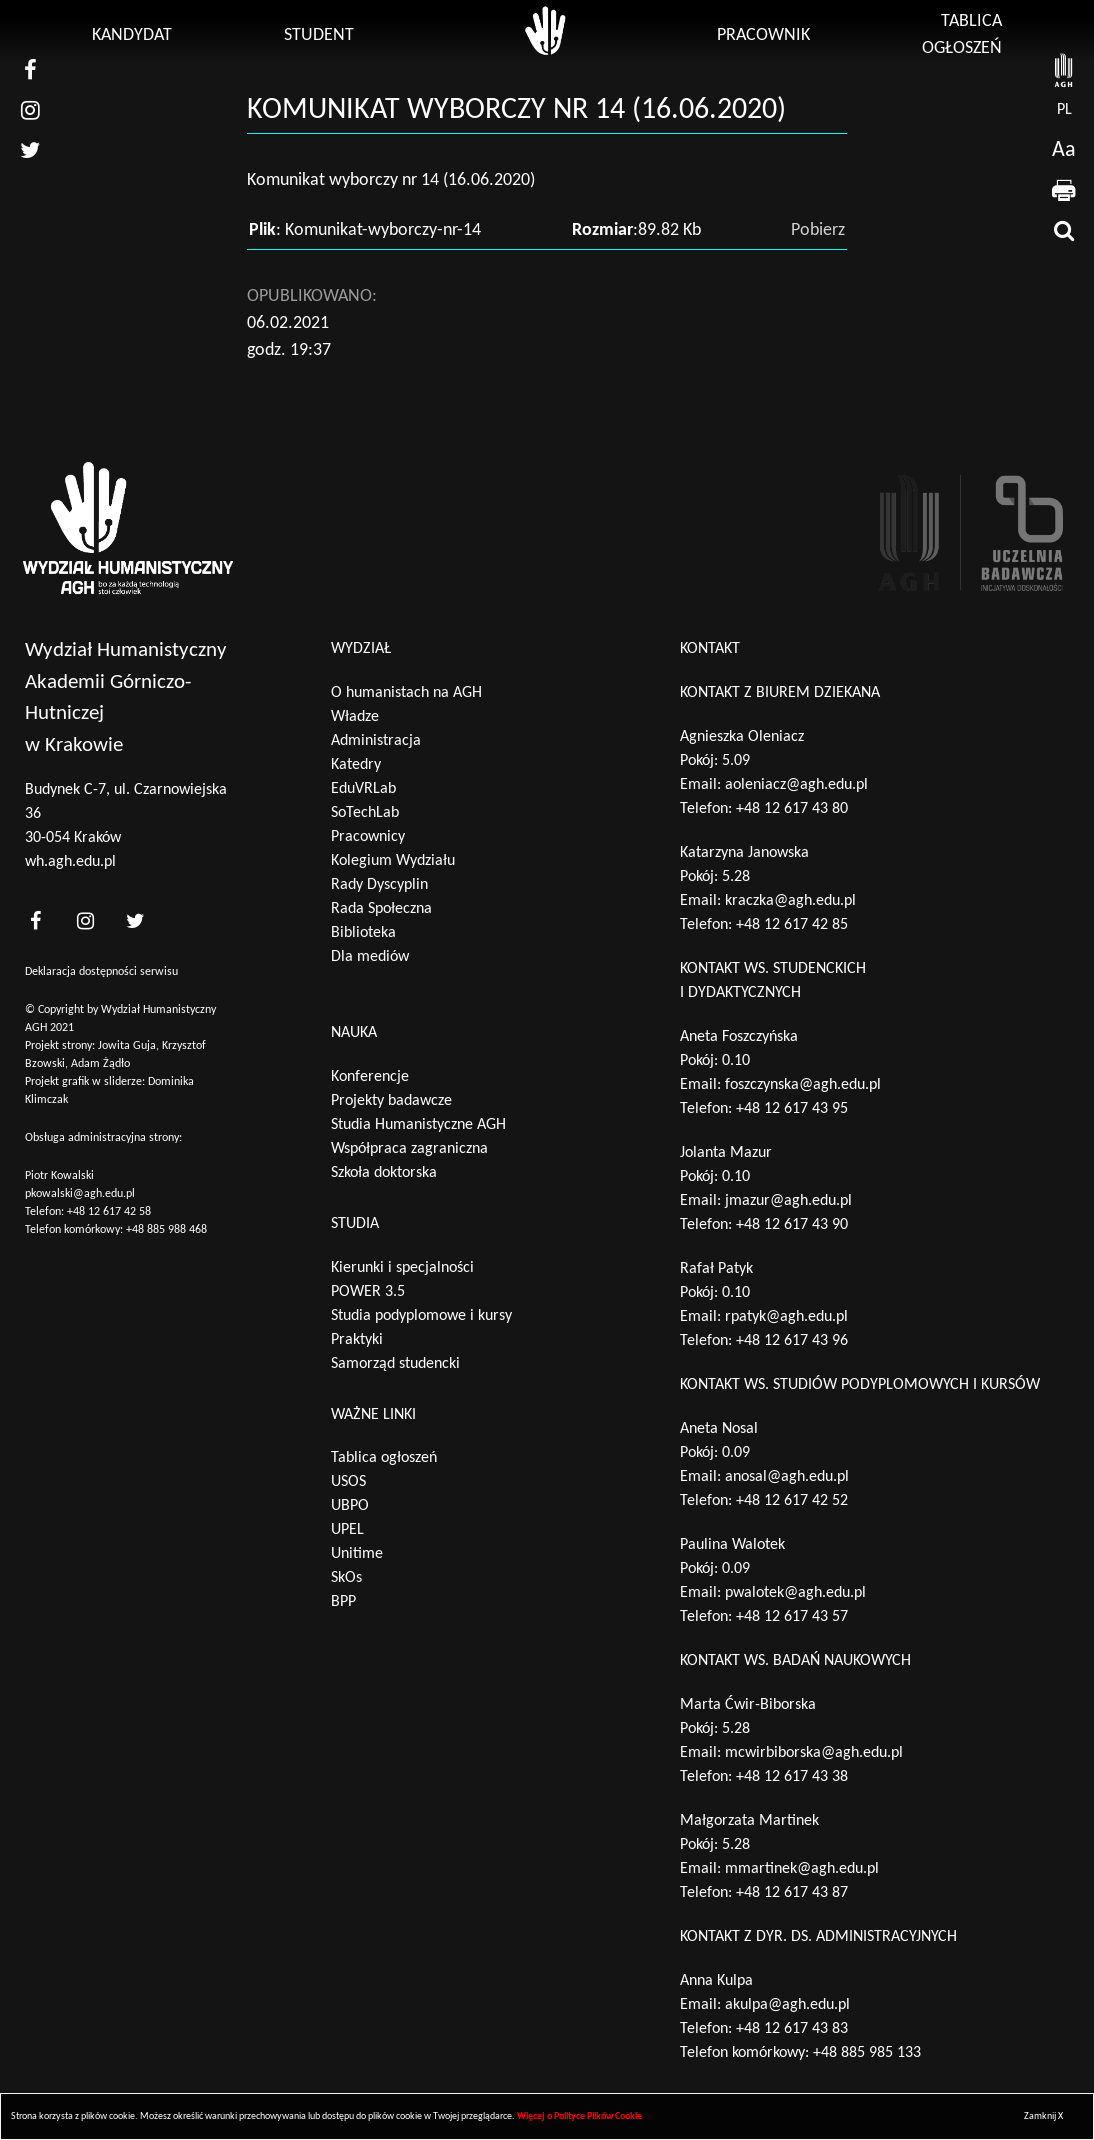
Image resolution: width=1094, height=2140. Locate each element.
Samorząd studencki (395, 1364)
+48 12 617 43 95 (792, 1109)
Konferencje (370, 1077)
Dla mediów (370, 957)
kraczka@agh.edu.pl (790, 901)
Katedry (356, 765)
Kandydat (132, 35)
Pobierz (818, 230)
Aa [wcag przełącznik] (1064, 150)
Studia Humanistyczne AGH (418, 1125)
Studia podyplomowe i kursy (421, 1316)
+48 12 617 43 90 (792, 1225)
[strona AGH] (1064, 70)
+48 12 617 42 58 (109, 1212)
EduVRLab (363, 789)
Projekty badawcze (391, 1101)
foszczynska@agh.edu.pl (803, 1085)
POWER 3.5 (368, 1292)
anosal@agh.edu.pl (787, 1477)
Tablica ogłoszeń (384, 1458)
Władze (355, 717)
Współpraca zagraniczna (409, 1149)
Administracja (376, 741)
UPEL (347, 1530)
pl (1064, 110)
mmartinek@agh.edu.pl (802, 1869)
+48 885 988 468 (166, 1230)
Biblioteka (363, 933)
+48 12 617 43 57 (792, 1617)
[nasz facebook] (30, 70)
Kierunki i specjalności (402, 1268)
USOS (348, 1482)
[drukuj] (1064, 190)
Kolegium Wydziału (393, 861)
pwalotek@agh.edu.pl (795, 1593)
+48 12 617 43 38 (792, 1777)
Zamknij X (1043, 2116)
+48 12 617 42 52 (792, 1501)
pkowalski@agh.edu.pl (80, 1194)
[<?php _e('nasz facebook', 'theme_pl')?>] (35, 920)
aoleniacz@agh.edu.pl (796, 785)
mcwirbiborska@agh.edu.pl (814, 1753)
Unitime (357, 1554)
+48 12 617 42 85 (792, 925)
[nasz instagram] (30, 110)
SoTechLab (365, 813)
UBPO (350, 1506)
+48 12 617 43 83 (792, 2029)
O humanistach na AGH (406, 693)
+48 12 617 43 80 (792, 809)
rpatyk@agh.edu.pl (786, 1317)
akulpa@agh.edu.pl (787, 2005)
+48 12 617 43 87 (792, 1893)
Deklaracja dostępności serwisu (101, 972)
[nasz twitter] (30, 150)
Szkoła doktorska (384, 1173)
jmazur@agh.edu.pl (788, 1201)
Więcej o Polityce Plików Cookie (579, 2116)
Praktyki (357, 1340)
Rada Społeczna (381, 909)
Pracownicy (368, 837)
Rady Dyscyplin (379, 885)
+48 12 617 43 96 (792, 1341)
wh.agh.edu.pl (70, 862)
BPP (343, 1602)
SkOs (346, 1578)
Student (319, 35)
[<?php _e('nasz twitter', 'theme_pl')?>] (135, 920)
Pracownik (763, 35)
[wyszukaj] (1064, 230)
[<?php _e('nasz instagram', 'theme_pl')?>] (85, 920)
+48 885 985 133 (867, 2053)
